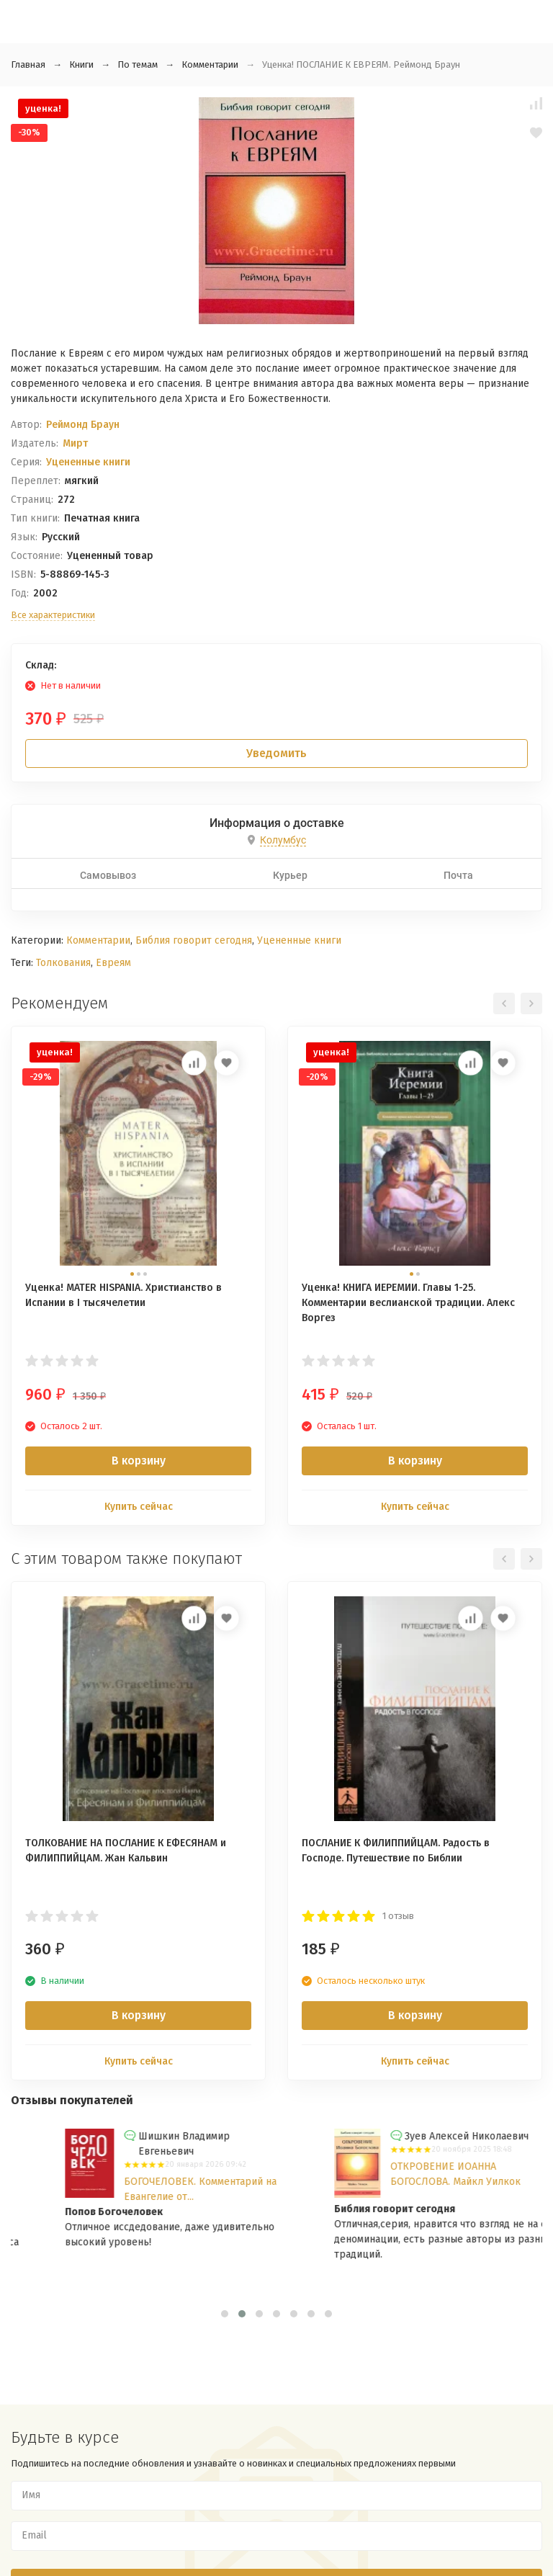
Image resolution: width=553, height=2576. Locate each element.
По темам (137, 64)
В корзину (139, 1460)
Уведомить (276, 753)
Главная (28, 64)
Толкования (63, 963)
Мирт (75, 443)
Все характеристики (53, 614)
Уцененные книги (88, 462)
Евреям (113, 963)
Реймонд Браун (83, 425)
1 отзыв (398, 1915)
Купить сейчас (138, 1507)
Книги (81, 64)
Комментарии (209, 64)
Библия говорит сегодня (193, 940)
